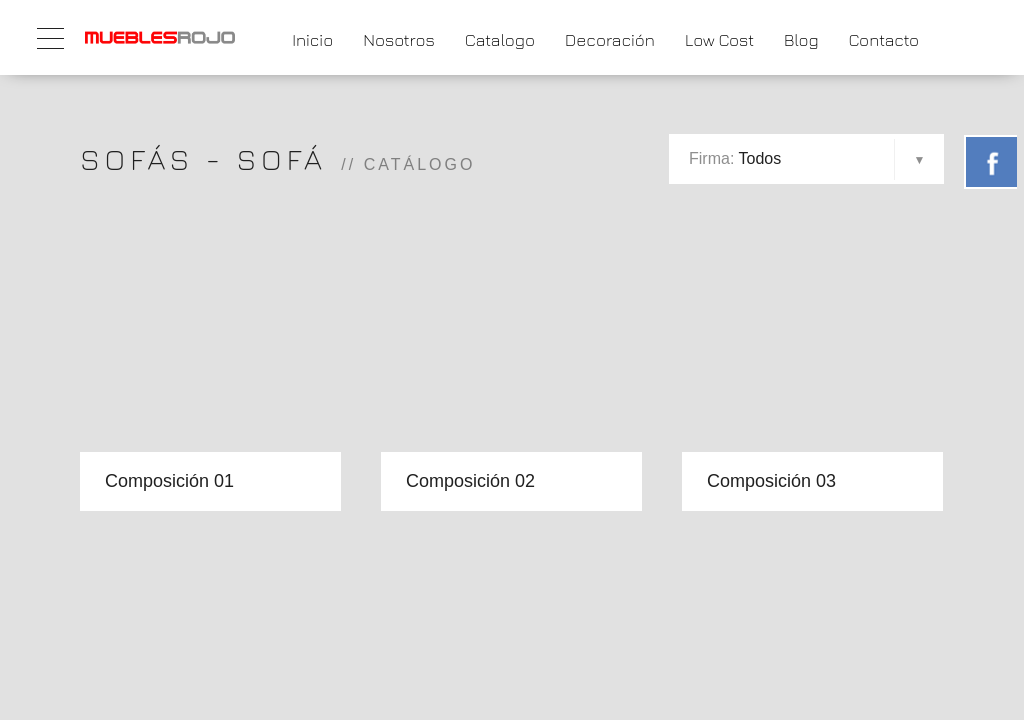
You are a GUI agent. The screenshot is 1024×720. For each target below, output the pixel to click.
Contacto (884, 40)
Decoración (610, 40)
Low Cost (719, 40)
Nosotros (398, 40)
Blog (801, 40)
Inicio (312, 40)
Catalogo (500, 40)
